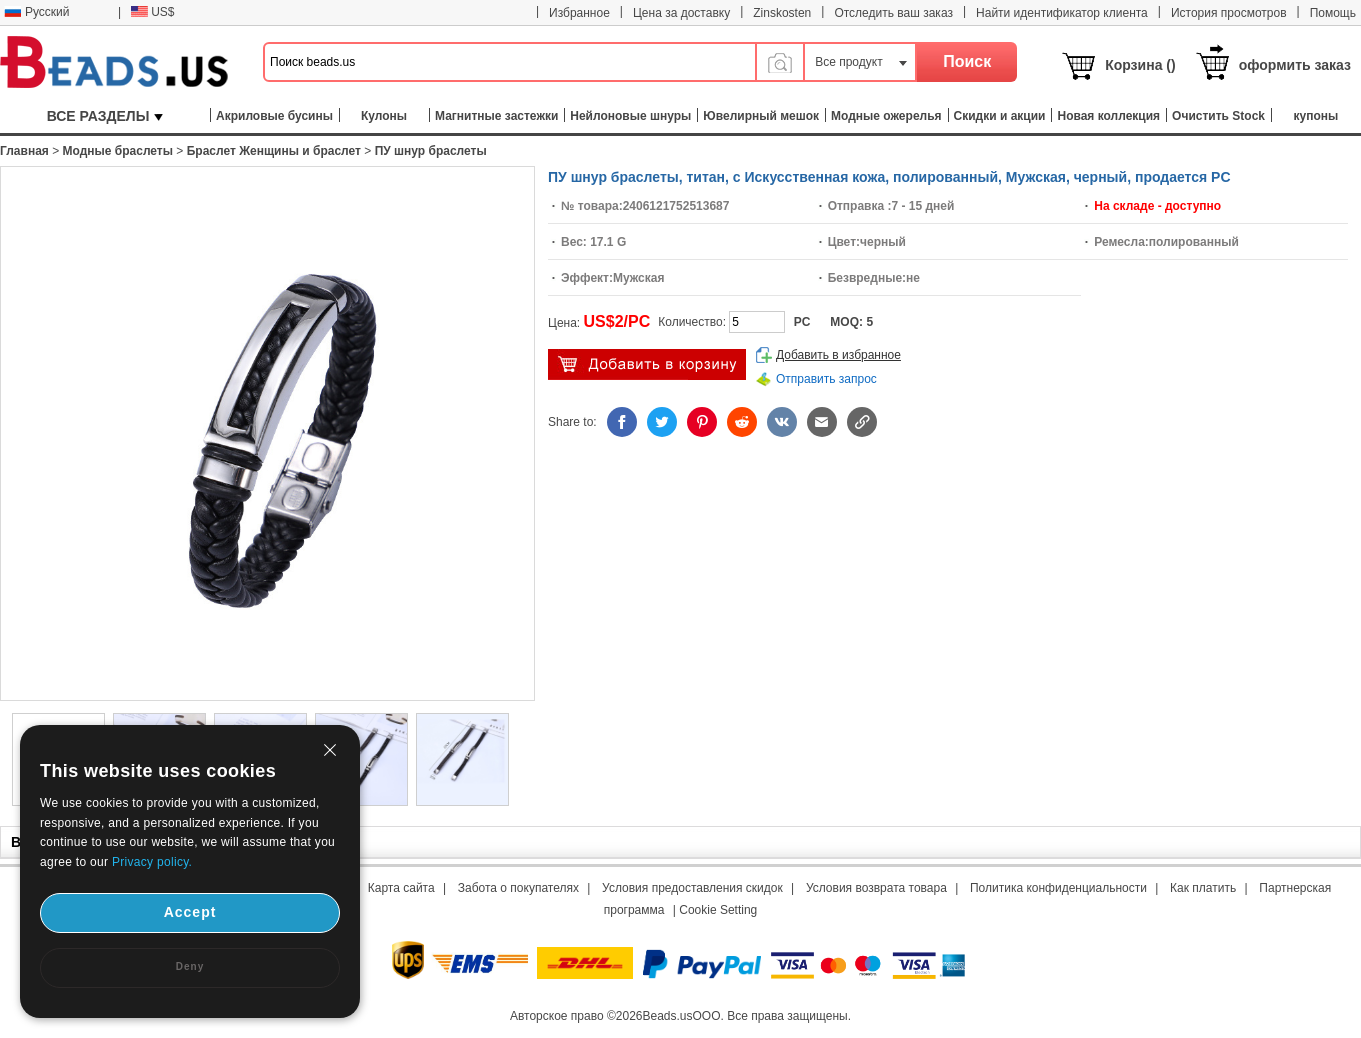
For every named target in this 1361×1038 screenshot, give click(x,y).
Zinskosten (782, 13)
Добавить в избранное (838, 355)
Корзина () (1140, 65)
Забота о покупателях (518, 888)
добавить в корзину (647, 364)
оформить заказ (1295, 65)
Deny (190, 966)
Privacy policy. (152, 862)
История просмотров (1229, 13)
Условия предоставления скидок (692, 888)
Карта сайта (401, 888)
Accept (190, 912)
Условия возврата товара (876, 888)
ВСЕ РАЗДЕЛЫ (105, 116)
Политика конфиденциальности (1058, 888)
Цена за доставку (681, 13)
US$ (152, 12)
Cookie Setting (718, 910)
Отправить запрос (826, 379)
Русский (37, 12)
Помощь (1333, 13)
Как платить (1203, 888)
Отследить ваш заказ (893, 13)
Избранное (579, 13)
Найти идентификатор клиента (1062, 13)
